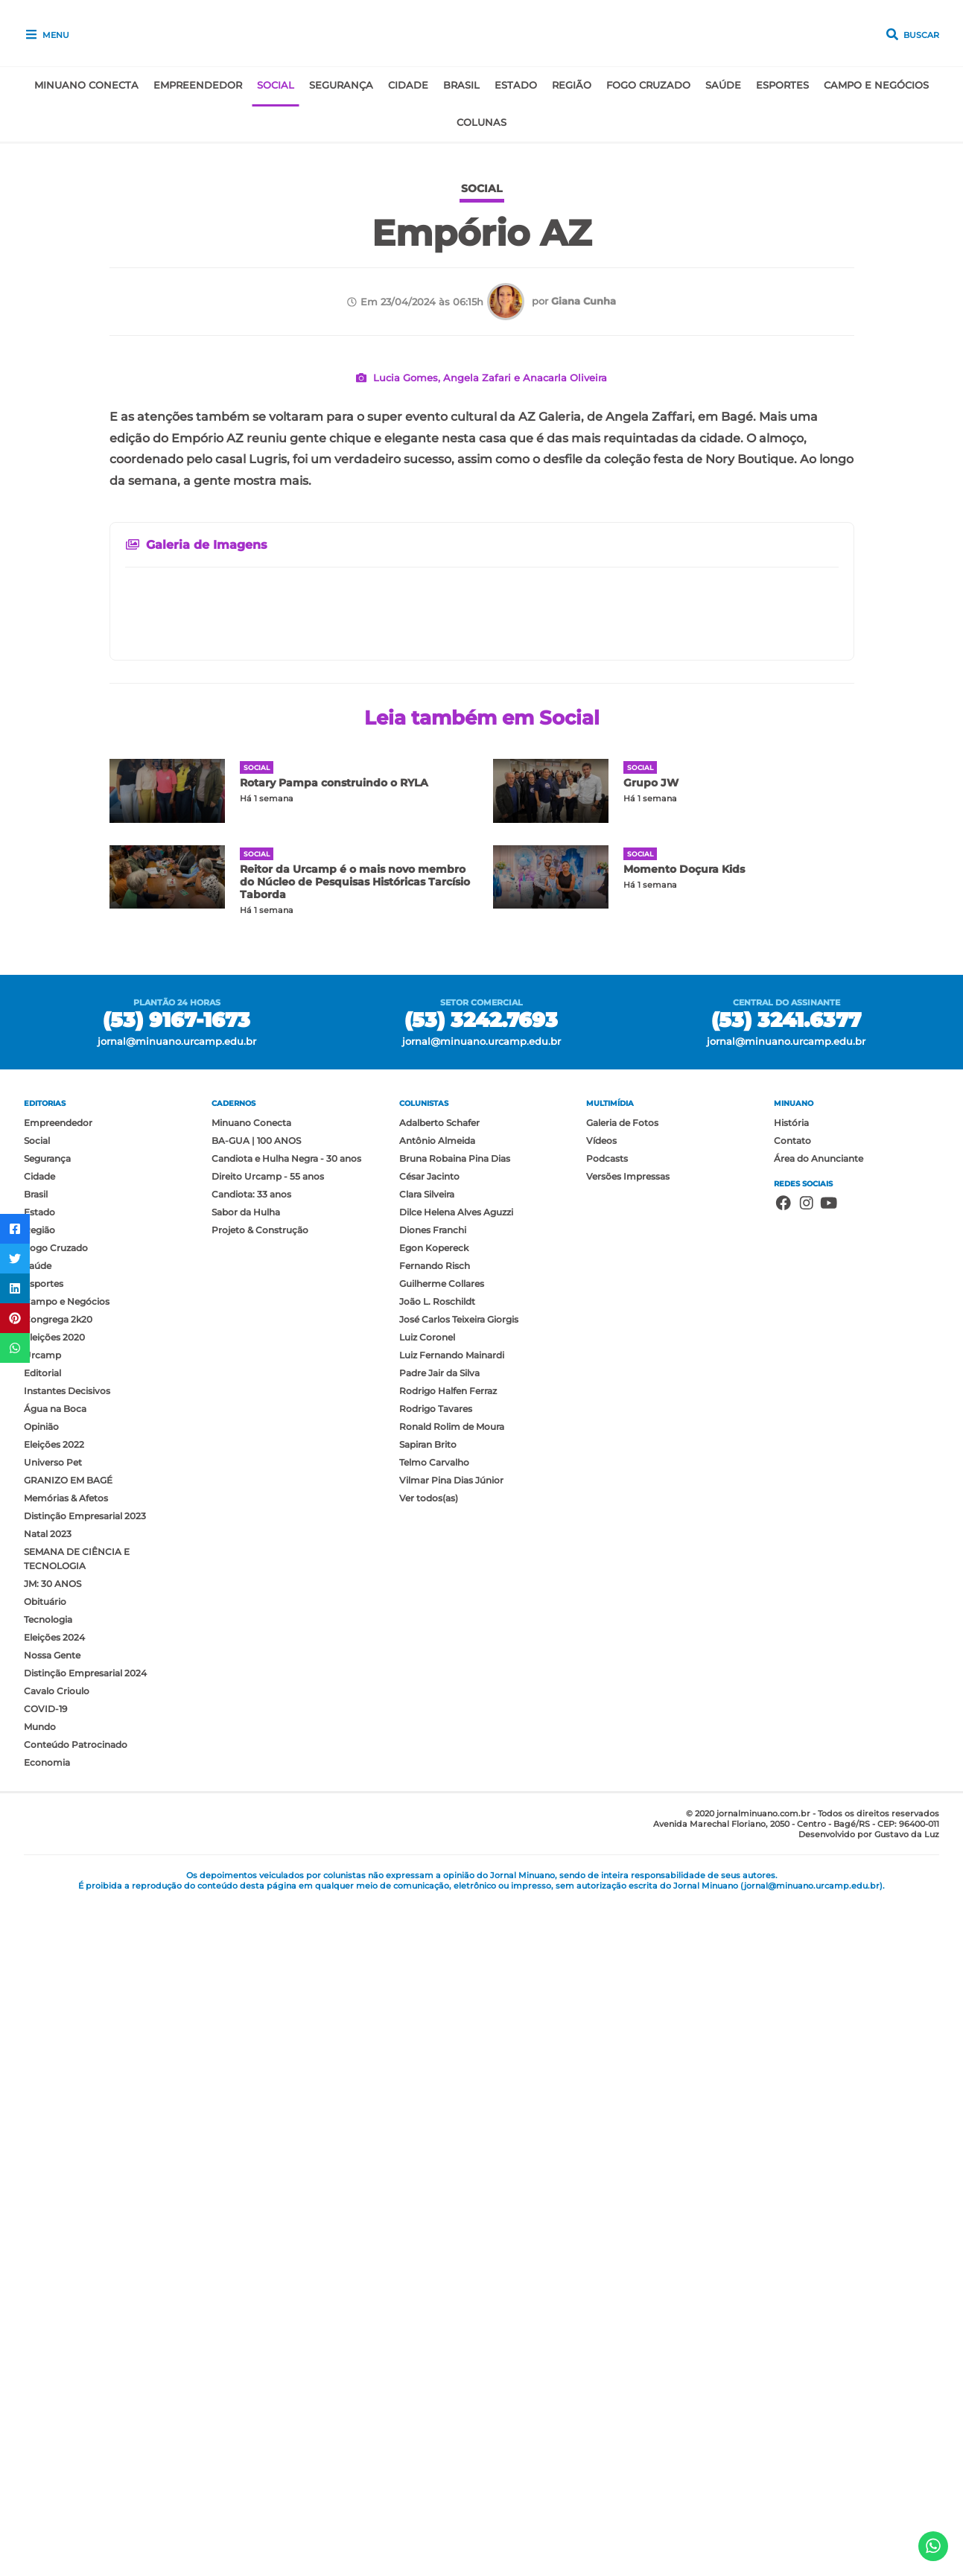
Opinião (41, 2096)
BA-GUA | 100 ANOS (256, 1810)
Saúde (723, 85)
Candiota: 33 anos (251, 1864)
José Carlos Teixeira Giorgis (458, 1989)
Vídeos (601, 1810)
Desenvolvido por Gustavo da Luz (868, 2504)
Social (275, 85)
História (791, 1793)
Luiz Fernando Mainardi (451, 2025)
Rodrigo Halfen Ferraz (448, 2061)
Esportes (782, 85)
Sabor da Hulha (246, 1882)
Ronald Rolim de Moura (451, 2096)
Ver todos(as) (428, 2168)
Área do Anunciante (818, 1828)
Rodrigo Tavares (435, 2078)
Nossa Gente (52, 2325)
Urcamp (42, 2025)
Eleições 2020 (54, 2007)
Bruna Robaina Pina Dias (454, 1828)
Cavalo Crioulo (56, 2361)
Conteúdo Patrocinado (75, 2414)
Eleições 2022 (54, 2114)
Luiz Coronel (427, 2007)
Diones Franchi (432, 1900)
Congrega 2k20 (58, 1989)
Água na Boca (55, 2078)
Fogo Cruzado (648, 85)
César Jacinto (429, 1846)
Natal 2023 (47, 2204)
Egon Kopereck (433, 1918)
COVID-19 (45, 2379)
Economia (47, 2432)
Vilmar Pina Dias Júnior (451, 2150)
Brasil (461, 85)
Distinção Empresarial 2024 (85, 2343)
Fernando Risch (434, 1935)
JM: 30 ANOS (52, 2253)
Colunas (481, 122)
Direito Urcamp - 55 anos (268, 1846)
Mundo (40, 2396)
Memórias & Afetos (66, 2168)
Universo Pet (53, 2132)
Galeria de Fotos (622, 1793)
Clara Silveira (426, 1864)
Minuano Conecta (86, 85)
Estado (516, 85)
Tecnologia (48, 2289)
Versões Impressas (628, 1846)
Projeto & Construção (260, 1900)
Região (571, 85)
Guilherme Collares (441, 1953)
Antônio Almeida (437, 1810)
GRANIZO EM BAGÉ (68, 2150)
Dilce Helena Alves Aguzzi (456, 1882)
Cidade (408, 85)
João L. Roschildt (437, 1971)
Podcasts (607, 1828)
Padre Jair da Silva (439, 2043)
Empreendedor (197, 85)
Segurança (341, 85)
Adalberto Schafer (439, 1793)
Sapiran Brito (428, 2114)
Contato (792, 1810)
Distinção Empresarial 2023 (85, 2186)
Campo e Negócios (876, 85)
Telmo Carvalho (434, 2132)
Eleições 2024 (54, 2307)
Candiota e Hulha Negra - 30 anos (286, 1828)
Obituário (45, 2271)
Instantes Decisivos (67, 2061)
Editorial (42, 2043)
